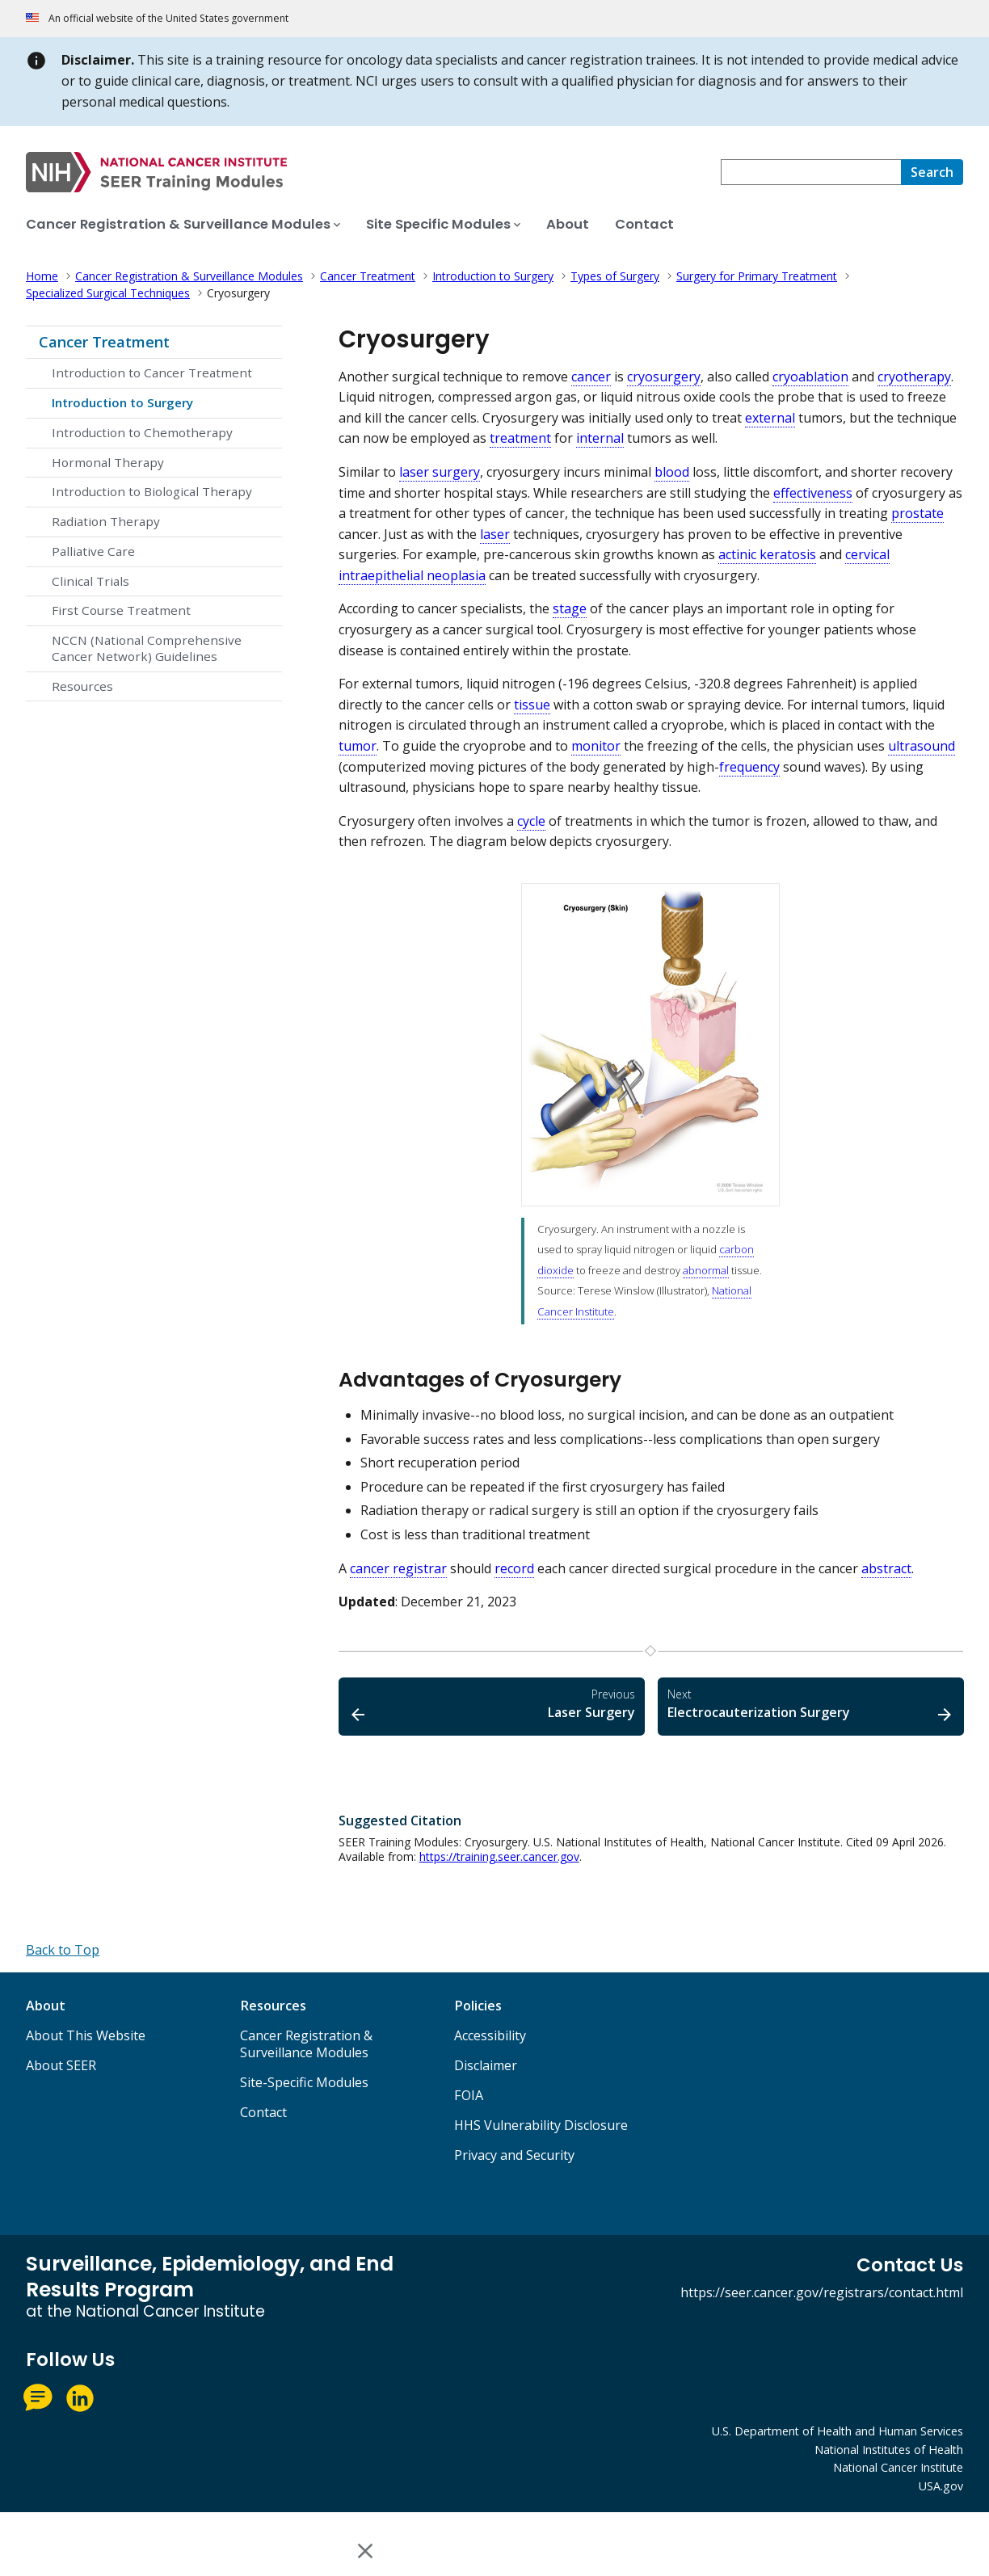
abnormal (706, 1270)
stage (570, 608)
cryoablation (810, 376)
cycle (531, 821)
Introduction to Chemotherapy (142, 432)
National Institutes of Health (888, 2449)
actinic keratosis (767, 554)
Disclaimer (485, 2065)
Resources (82, 686)
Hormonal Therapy (108, 462)
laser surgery (439, 472)
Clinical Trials (90, 581)
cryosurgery (664, 376)
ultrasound (921, 746)
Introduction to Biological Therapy (152, 491)
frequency (749, 767)
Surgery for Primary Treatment (756, 276)
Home (42, 276)
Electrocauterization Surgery (810, 1704)
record (514, 1568)
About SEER (61, 2065)
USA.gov (941, 2486)
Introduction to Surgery (492, 276)
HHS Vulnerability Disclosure (541, 2125)
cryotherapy (914, 376)
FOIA (468, 2095)
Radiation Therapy (106, 521)
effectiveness (812, 493)
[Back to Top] (62, 1950)
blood (671, 472)
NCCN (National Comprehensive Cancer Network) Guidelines (147, 648)
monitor (596, 746)
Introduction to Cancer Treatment (152, 372)
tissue (532, 704)
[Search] (932, 172)
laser (495, 534)
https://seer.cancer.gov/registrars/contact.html (821, 2292)
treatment (520, 438)
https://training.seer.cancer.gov (499, 1856)
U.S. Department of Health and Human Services (837, 2431)
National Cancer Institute (898, 2467)
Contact (263, 2112)
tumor (358, 746)
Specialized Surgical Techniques (108, 293)
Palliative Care (93, 551)
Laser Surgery (491, 1704)
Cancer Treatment (367, 276)
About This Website (85, 2035)
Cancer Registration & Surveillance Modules (189, 276)
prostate (917, 513)
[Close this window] (365, 2550)
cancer (591, 376)
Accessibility (490, 2035)
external (770, 418)
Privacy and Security (514, 2155)
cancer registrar (398, 1568)
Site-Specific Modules (304, 2082)
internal (600, 438)
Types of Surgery (614, 276)
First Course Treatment (121, 610)
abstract (886, 1568)
